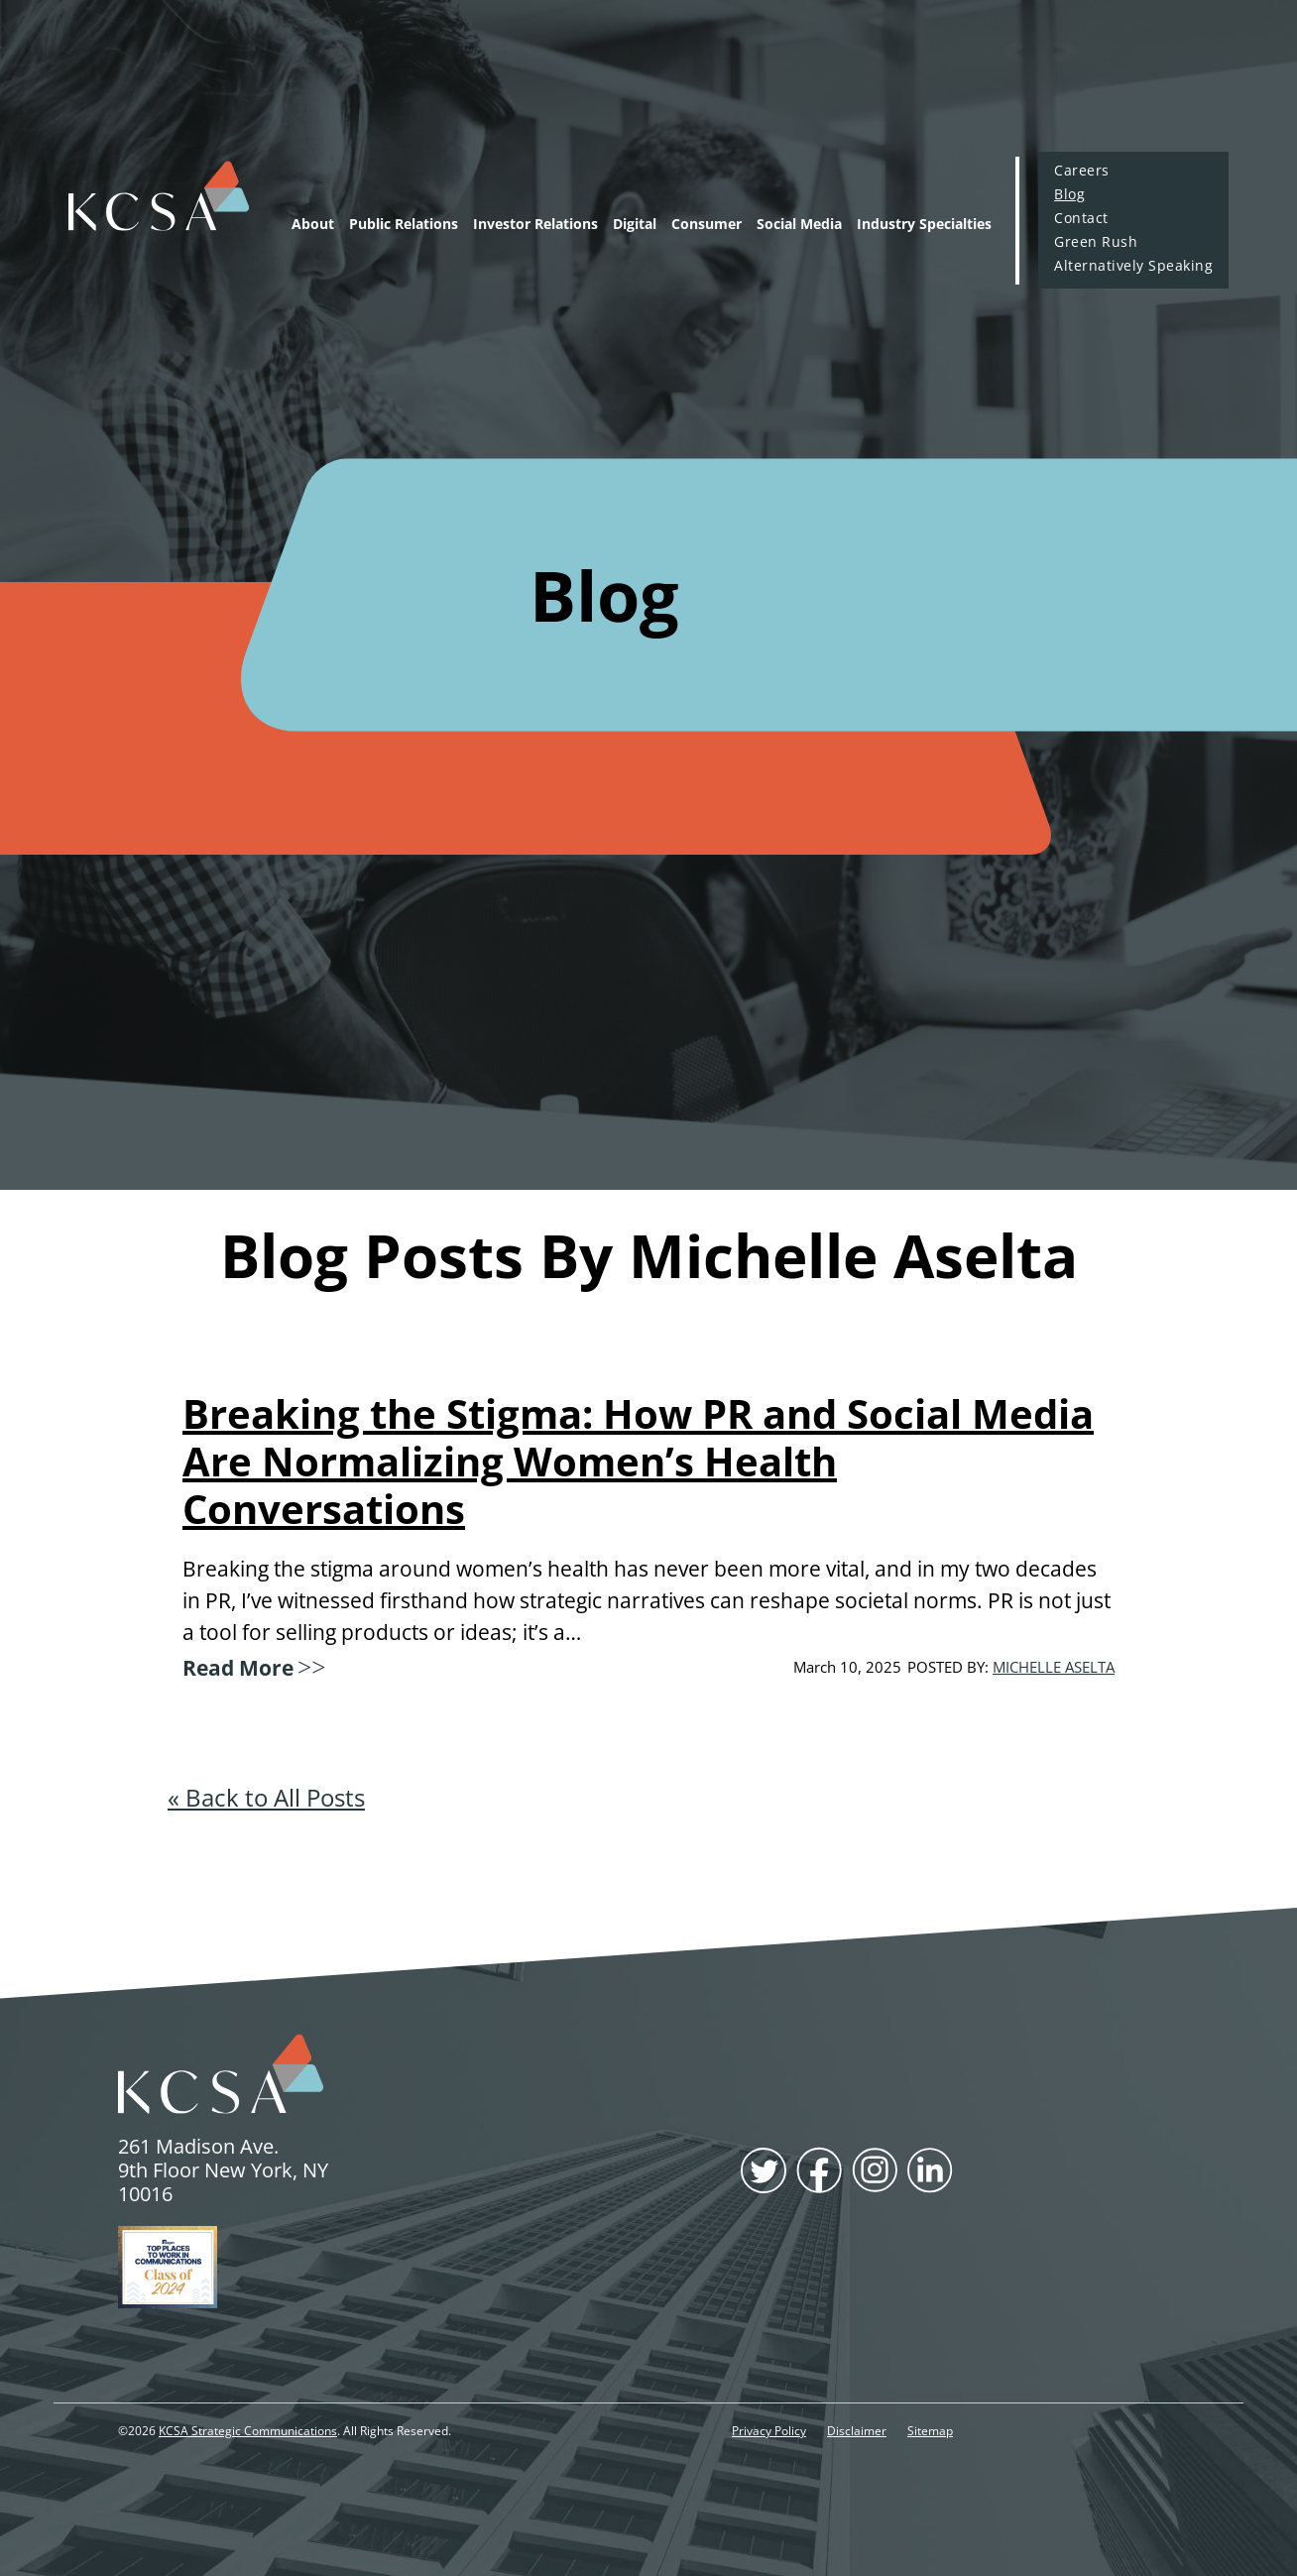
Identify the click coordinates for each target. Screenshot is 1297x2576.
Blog (1069, 194)
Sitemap (930, 2431)
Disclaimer (856, 2431)
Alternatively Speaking (1133, 266)
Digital (634, 223)
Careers (1081, 170)
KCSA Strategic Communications (248, 2430)
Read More (252, 1665)
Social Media (799, 223)
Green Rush (1095, 242)
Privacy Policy (769, 2431)
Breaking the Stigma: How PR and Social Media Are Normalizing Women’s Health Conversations (638, 1461)
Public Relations (403, 223)
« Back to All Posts (266, 1797)
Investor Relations (535, 223)
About (313, 223)
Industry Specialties (924, 223)
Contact (1081, 218)
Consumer (706, 223)
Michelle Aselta (1054, 1667)
